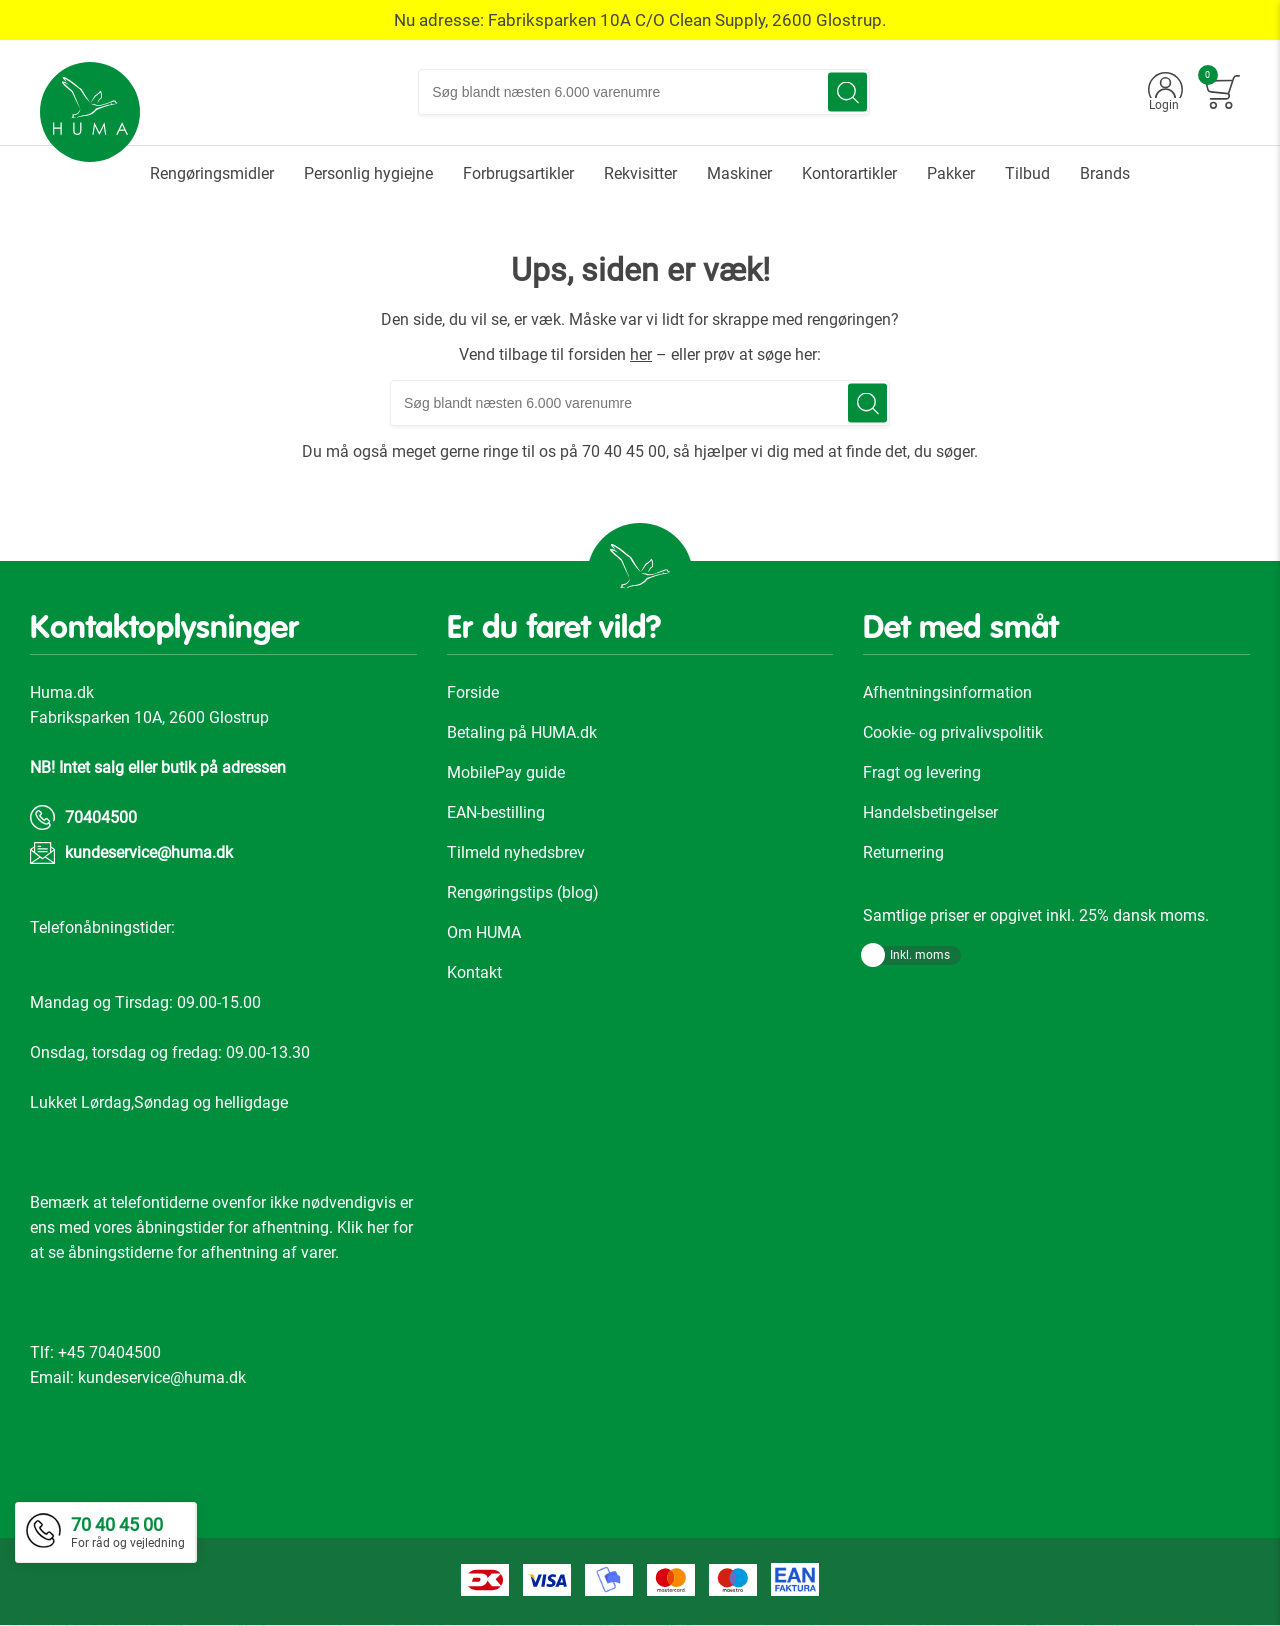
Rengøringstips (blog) (523, 893)
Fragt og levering (922, 773)
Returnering (903, 853)
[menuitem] (212, 174)
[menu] (640, 174)
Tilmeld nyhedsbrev (516, 853)
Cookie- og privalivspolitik (953, 733)
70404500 (101, 818)
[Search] (848, 93)
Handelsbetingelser (930, 813)
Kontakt (474, 973)
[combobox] (645, 93)
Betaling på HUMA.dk (522, 733)
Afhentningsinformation (947, 693)
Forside (473, 693)
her (641, 355)
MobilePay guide (506, 773)
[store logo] (91, 113)
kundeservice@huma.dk (149, 853)
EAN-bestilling (496, 813)
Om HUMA (484, 933)
